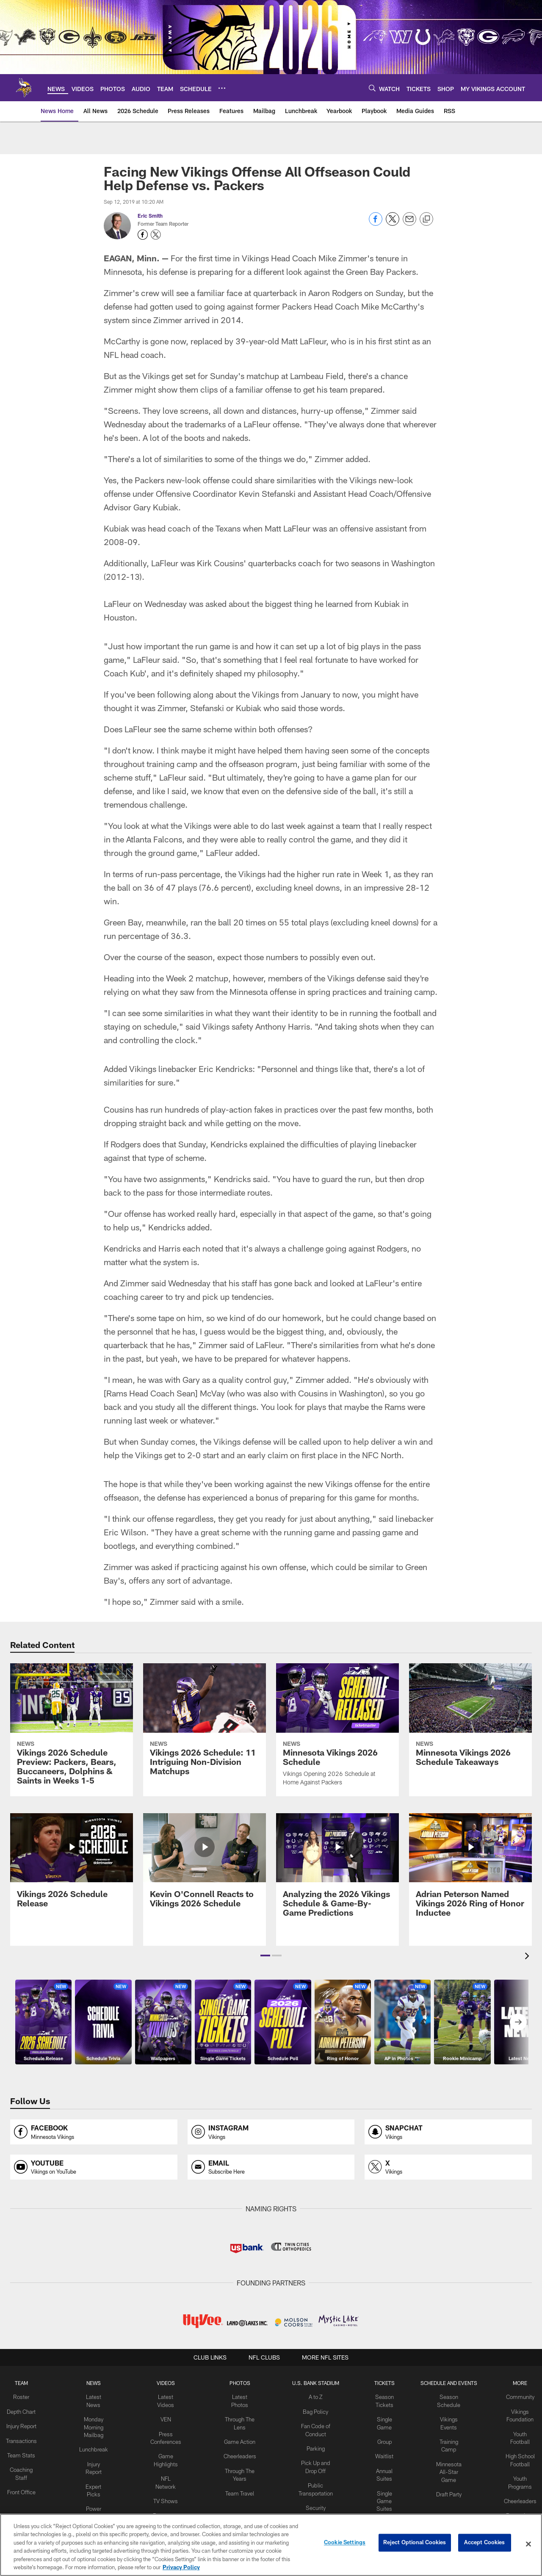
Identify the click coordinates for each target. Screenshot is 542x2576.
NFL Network (169, 2473)
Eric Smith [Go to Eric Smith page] (150, 216)
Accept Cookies (484, 2543)
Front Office (29, 2494)
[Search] (372, 88)
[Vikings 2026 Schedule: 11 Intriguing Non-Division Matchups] (204, 1724)
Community (513, 2396)
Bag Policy (314, 2410)
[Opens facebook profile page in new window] (93, 2131)
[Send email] (409, 223)
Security (313, 2501)
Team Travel (240, 2487)
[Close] (528, 2544)
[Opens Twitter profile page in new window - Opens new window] (156, 235)
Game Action (240, 2439)
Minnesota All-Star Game (444, 2467)
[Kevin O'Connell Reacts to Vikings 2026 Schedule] (204, 1865)
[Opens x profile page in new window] (448, 2167)
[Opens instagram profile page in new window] (271, 2131)
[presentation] (528, 1957)
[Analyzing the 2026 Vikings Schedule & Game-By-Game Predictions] (337, 1870)
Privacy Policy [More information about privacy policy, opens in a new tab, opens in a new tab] (181, 2567)
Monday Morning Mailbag (98, 2425)
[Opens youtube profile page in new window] (93, 2167)
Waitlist (381, 2452)
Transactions (28, 2446)
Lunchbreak (99, 2446)
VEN (169, 2418)
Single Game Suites (381, 2495)
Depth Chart (29, 2410)
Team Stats (28, 2459)
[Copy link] (426, 219)
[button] (265, 1955)
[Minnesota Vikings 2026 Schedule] (337, 1729)
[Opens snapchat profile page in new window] (448, 2131)
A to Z (314, 2396)
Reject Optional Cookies (414, 2543)
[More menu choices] (221, 88)
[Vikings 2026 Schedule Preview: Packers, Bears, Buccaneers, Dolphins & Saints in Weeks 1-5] (71, 1729)
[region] (271, 2545)
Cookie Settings (344, 2543)
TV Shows (168, 2487)
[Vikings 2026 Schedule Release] (71, 1865)
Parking (314, 2446)
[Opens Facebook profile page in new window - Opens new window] (143, 235)
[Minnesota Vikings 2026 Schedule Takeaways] (470, 1719)
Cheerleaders (240, 2452)
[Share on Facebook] (375, 223)
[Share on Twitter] (392, 223)
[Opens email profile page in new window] (271, 2167)
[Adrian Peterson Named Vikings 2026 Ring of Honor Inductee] (470, 1870)
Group (381, 2439)
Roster (29, 2396)
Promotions (512, 2508)
